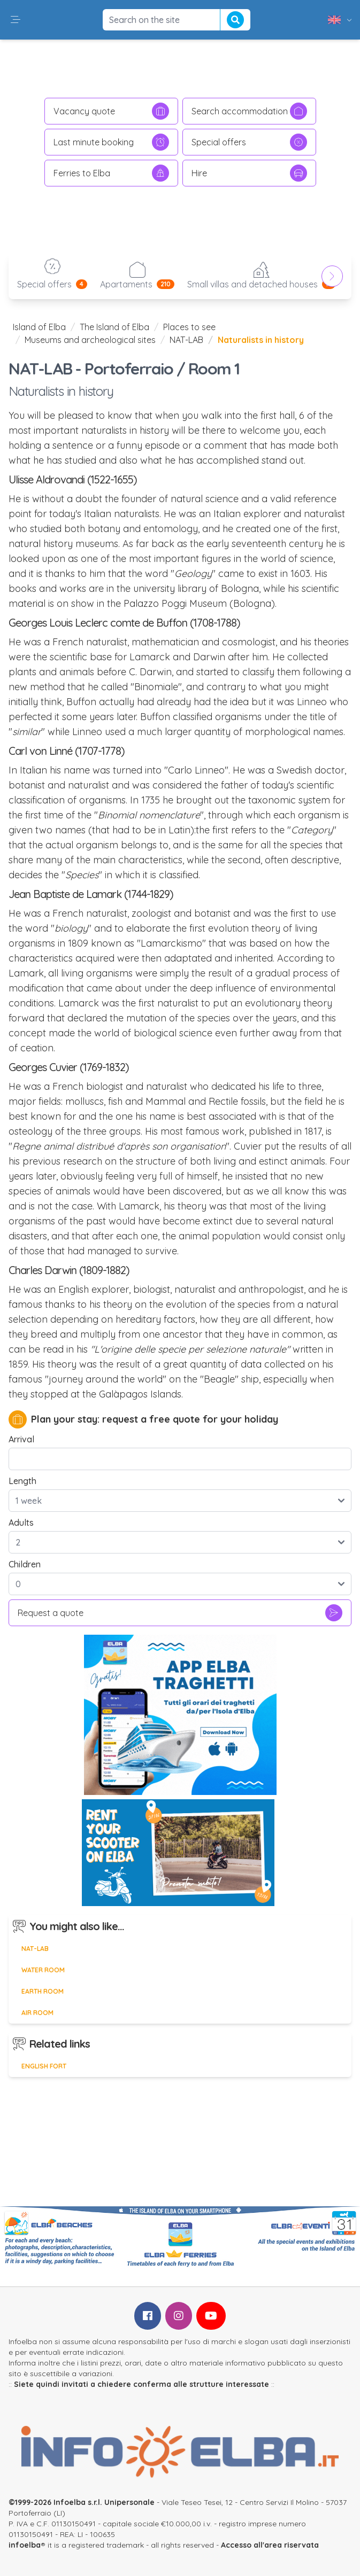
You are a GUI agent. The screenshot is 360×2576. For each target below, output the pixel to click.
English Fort (43, 2066)
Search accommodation (249, 111)
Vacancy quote (111, 111)
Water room (43, 1970)
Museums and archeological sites (90, 339)
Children (25, 1564)
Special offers (249, 142)
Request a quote (180, 1612)
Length (22, 1481)
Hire (249, 173)
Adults (21, 1522)
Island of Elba (39, 327)
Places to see (189, 327)
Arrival (21, 1439)
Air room (37, 2013)
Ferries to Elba (111, 173)
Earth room (42, 1991)
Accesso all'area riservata (270, 2545)
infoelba (25, 2545)
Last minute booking (111, 142)
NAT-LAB (186, 339)
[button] (15, 19)
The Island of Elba (114, 327)
